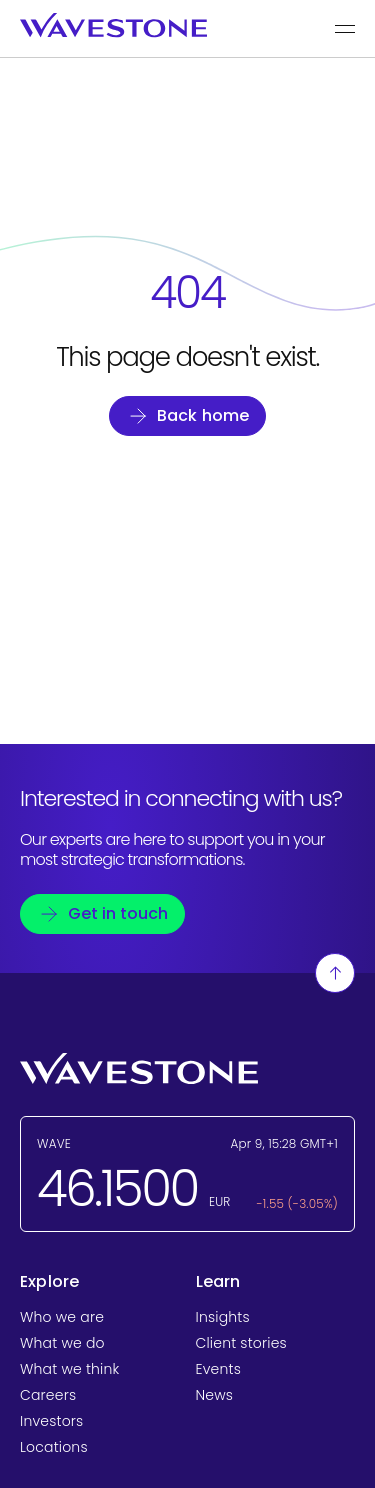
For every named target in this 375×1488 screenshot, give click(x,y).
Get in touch (118, 913)
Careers (48, 1395)
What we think (69, 1369)
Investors (51, 1421)
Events (218, 1369)
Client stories (241, 1343)
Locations (54, 1447)
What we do (62, 1343)
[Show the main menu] (345, 29)
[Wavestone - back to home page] (113, 25)
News (215, 1395)
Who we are (62, 1317)
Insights (223, 1317)
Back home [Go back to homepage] (203, 415)
